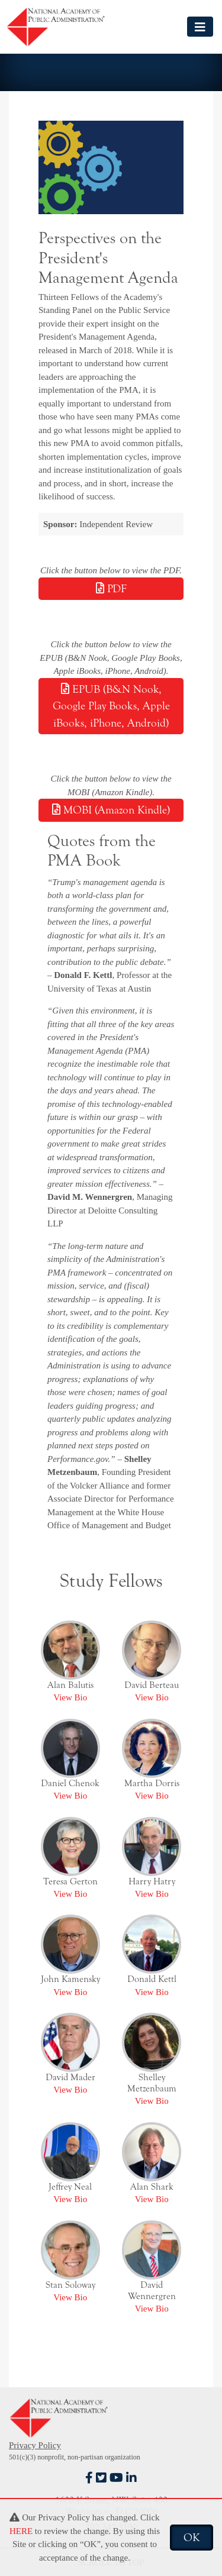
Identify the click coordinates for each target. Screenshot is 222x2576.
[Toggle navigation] (200, 26)
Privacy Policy (35, 2445)
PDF (111, 588)
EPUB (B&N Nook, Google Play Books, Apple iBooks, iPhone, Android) (111, 706)
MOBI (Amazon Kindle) (111, 809)
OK (192, 2537)
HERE (21, 2531)
